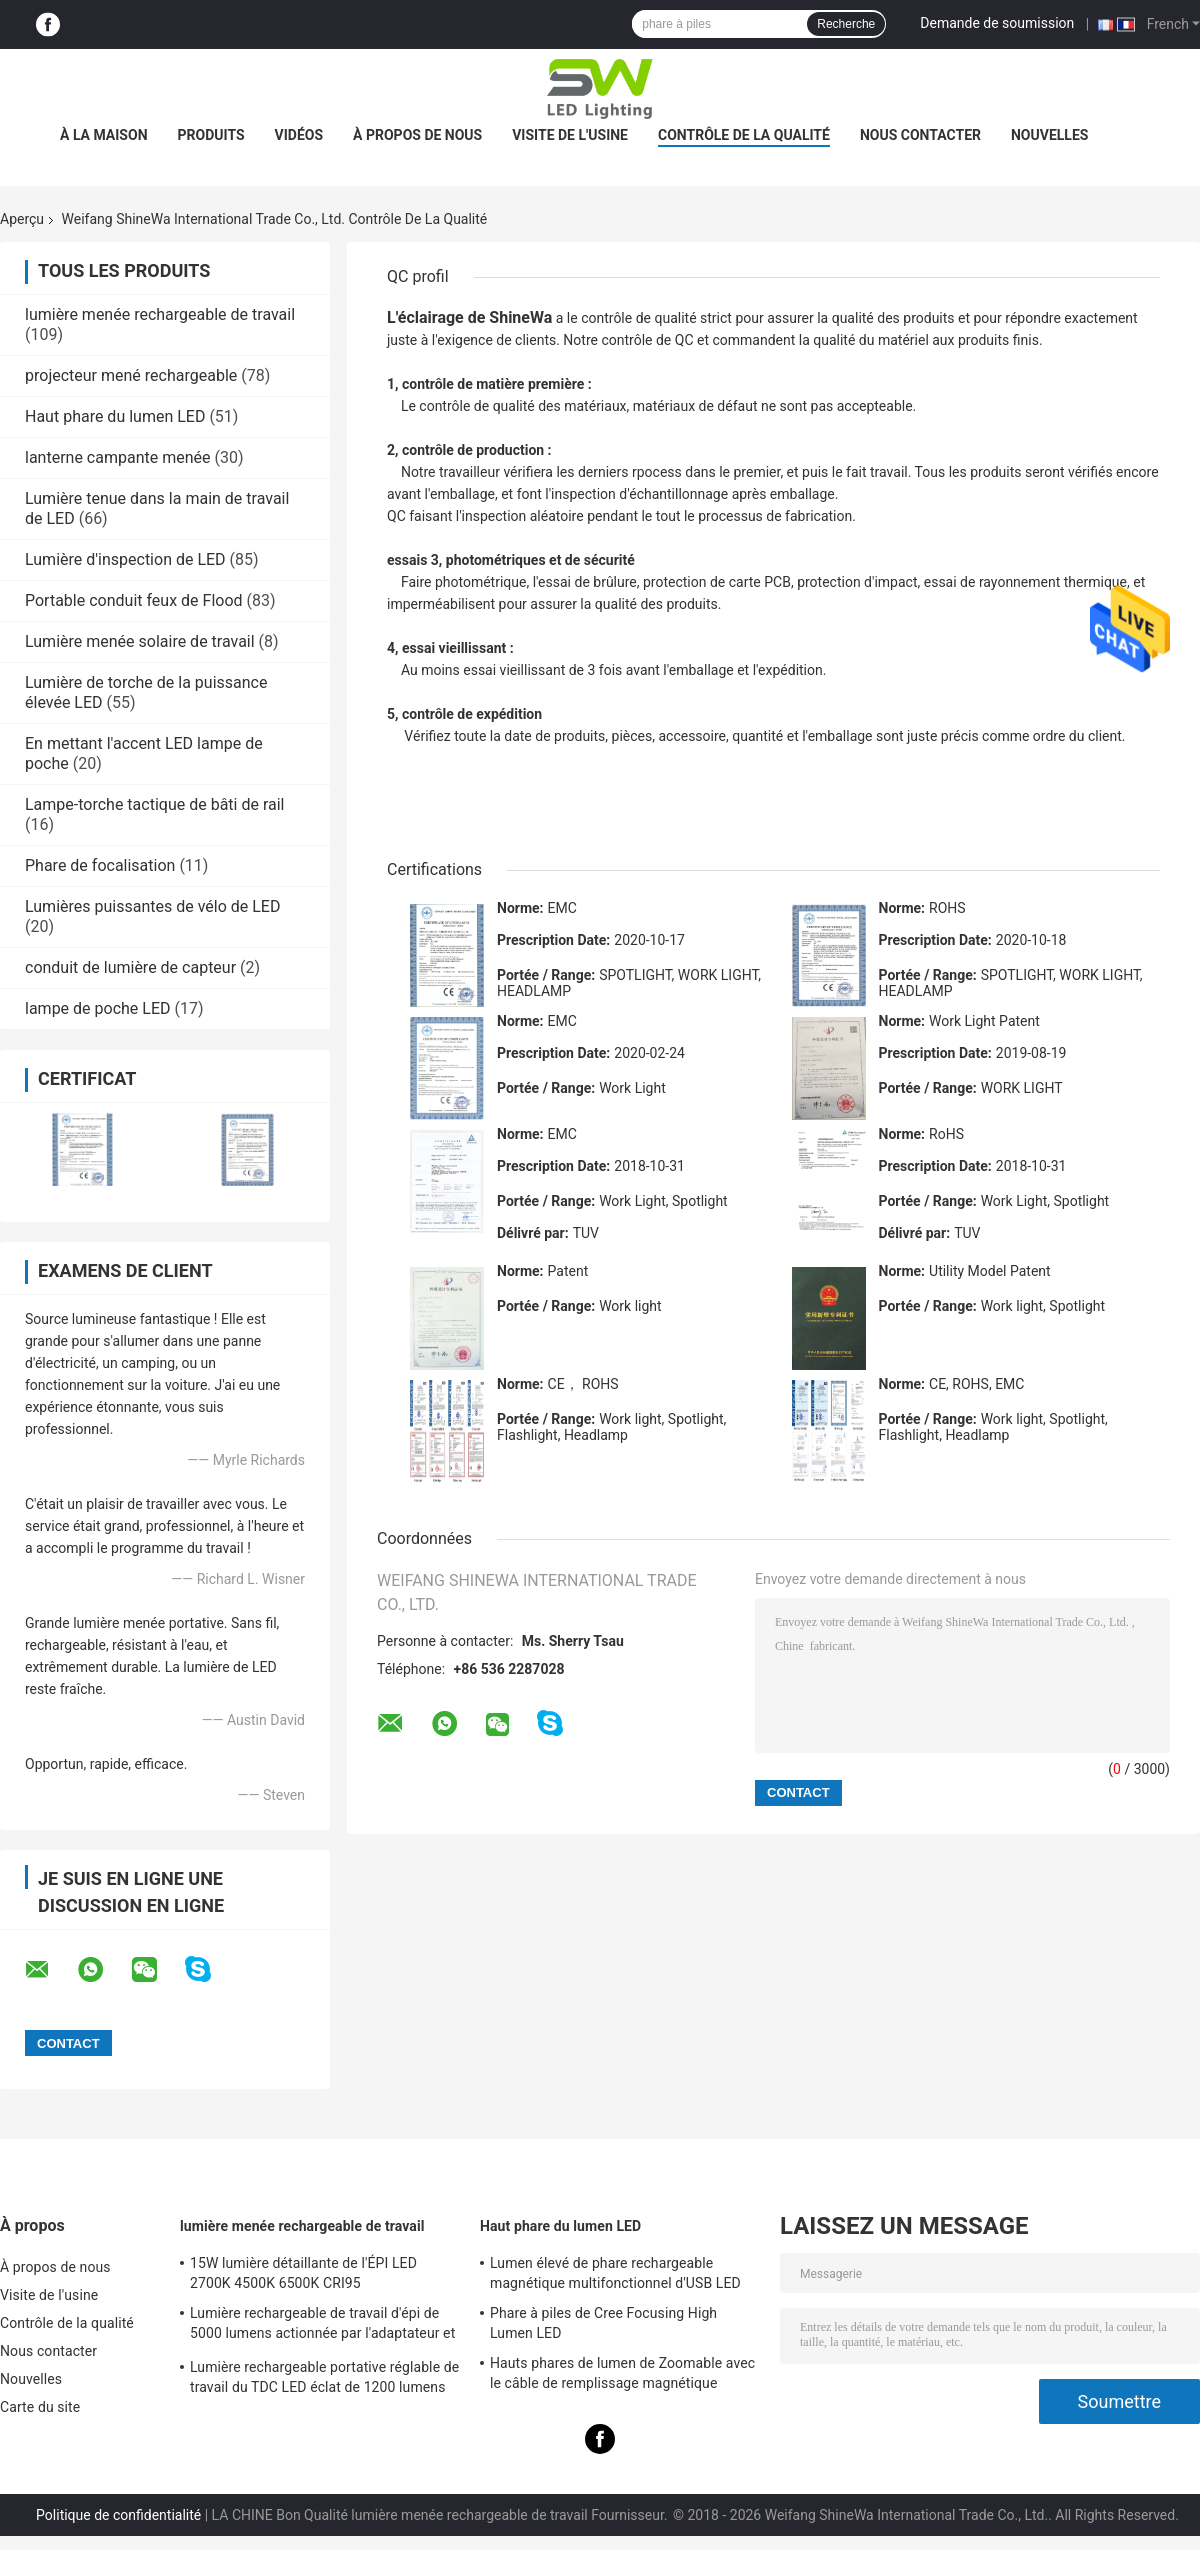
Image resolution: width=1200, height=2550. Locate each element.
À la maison (104, 135)
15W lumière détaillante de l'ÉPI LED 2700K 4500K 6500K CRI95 (303, 2273)
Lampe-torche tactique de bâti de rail (155, 804)
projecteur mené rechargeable (131, 375)
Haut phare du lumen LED (115, 416)
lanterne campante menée (118, 457)
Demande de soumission (997, 23)
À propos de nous (417, 135)
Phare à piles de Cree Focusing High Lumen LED (603, 2323)
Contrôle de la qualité (744, 135)
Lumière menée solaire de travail (140, 641)
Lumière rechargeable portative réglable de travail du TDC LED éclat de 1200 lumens (324, 2377)
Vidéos (299, 135)
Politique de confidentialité (118, 2515)
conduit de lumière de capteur (130, 967)
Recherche (846, 24)
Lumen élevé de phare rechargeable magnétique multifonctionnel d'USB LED (615, 2273)
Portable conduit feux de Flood (134, 600)
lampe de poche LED (98, 1008)
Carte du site (40, 2407)
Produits (211, 135)
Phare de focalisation (100, 865)
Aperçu (22, 219)
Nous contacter (920, 135)
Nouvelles (1049, 135)
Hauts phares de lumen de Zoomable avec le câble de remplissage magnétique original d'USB (622, 2376)
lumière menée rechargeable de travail (160, 314)
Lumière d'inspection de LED (125, 559)
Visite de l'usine (570, 135)
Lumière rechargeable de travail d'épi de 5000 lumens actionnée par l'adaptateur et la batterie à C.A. (322, 2326)
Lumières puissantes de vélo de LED (152, 906)
